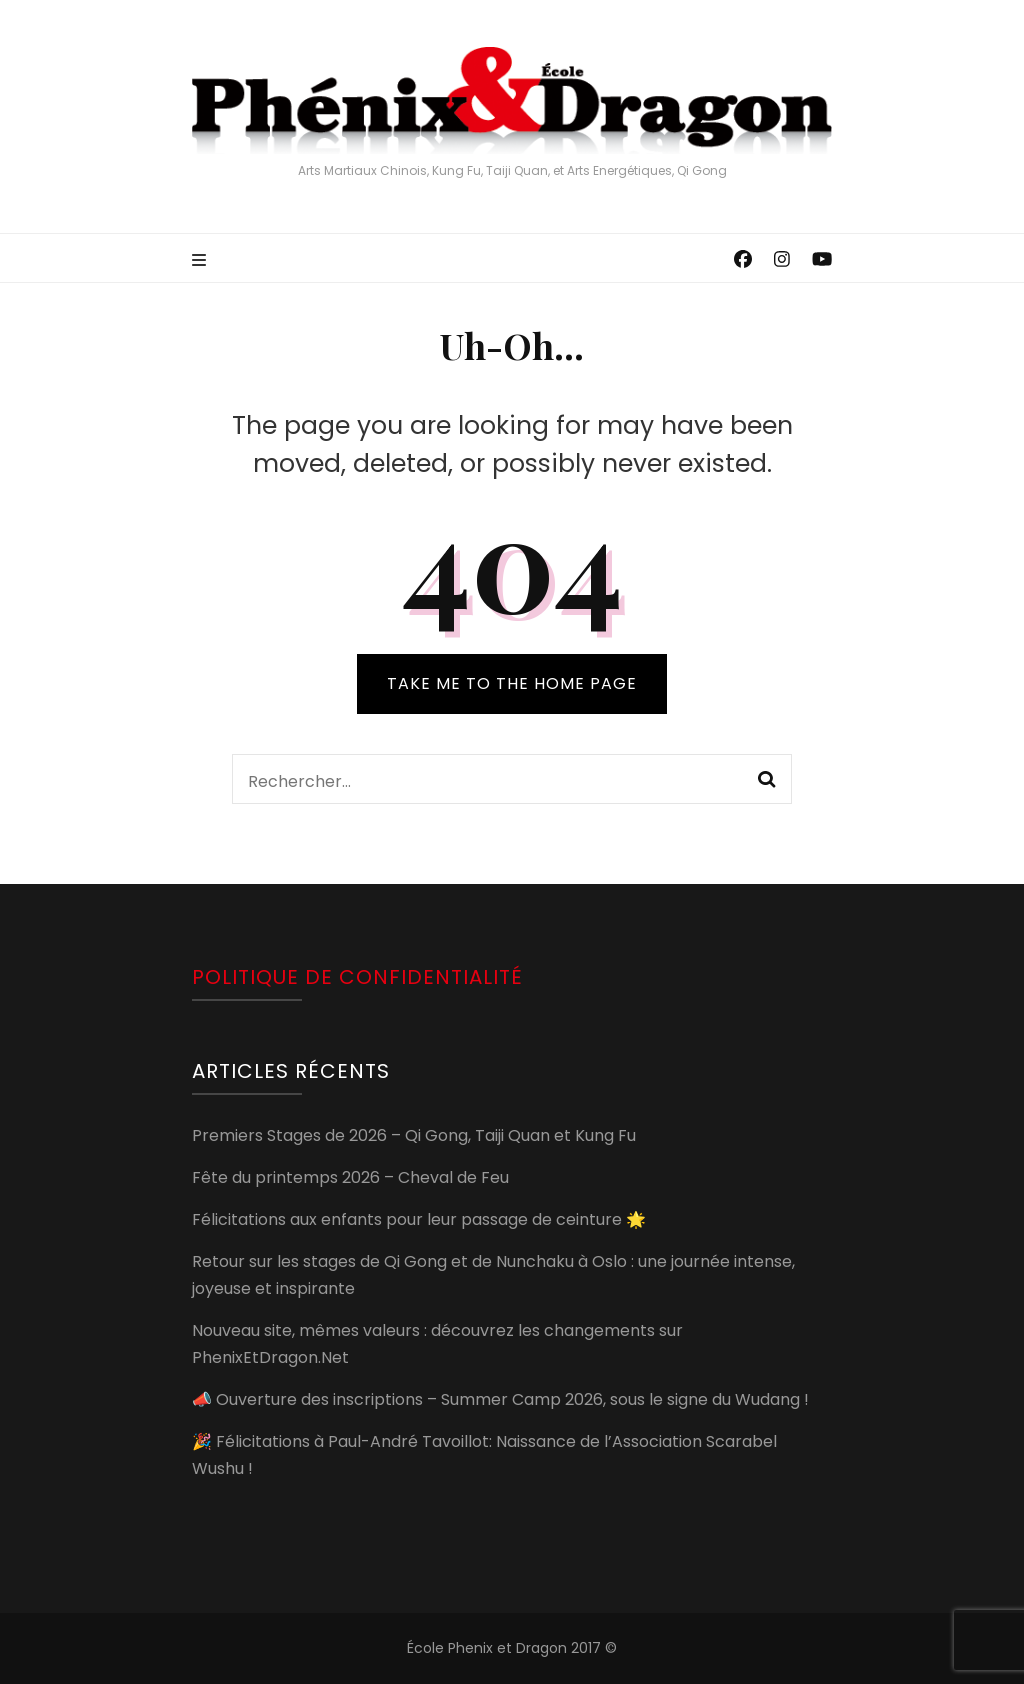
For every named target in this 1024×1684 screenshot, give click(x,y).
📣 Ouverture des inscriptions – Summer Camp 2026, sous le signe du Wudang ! (500, 1399)
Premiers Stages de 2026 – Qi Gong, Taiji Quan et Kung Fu (414, 1135)
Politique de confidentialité (357, 977)
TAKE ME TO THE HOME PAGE (512, 683)
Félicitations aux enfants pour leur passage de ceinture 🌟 (419, 1219)
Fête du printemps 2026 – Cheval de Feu (350, 1177)
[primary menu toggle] (201, 261)
